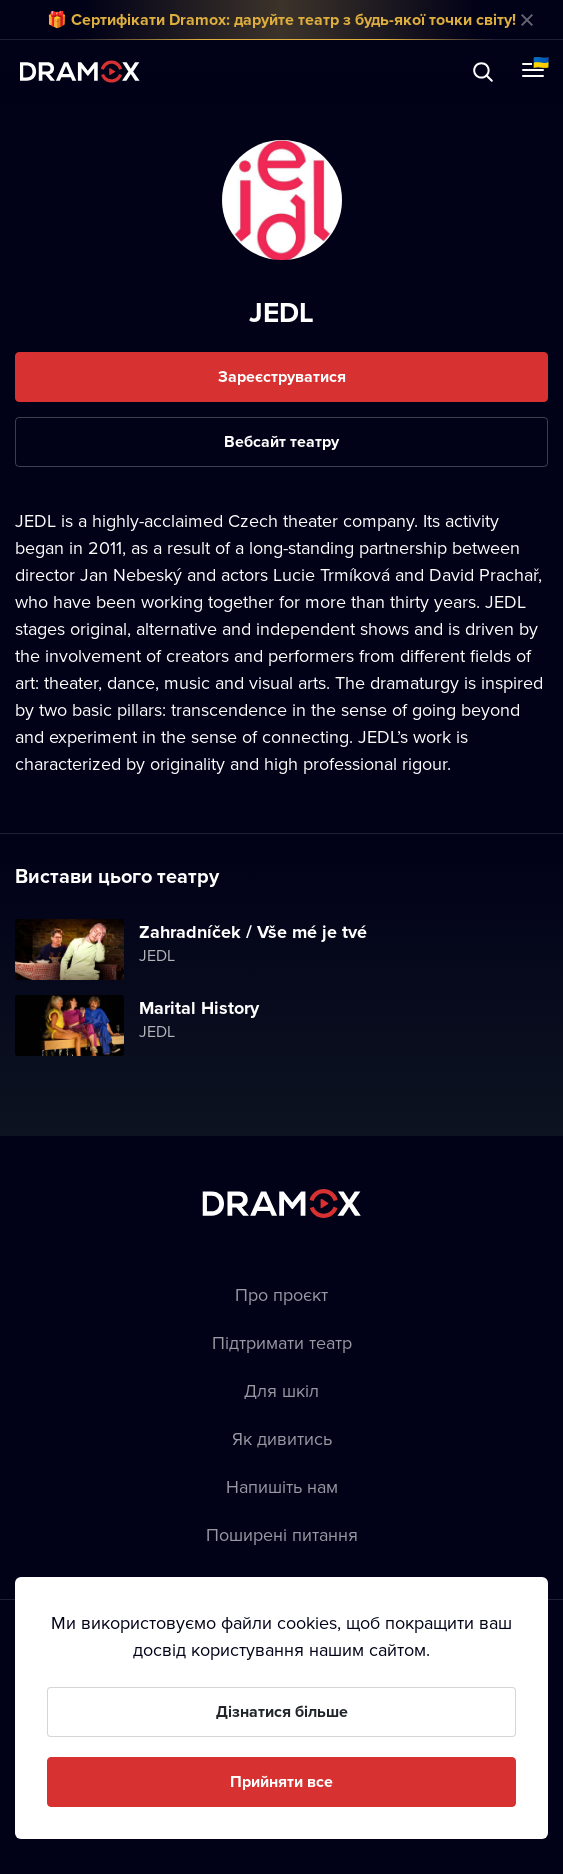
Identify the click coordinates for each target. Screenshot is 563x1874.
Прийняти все (281, 1781)
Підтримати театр (282, 1342)
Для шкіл (281, 1390)
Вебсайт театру (281, 441)
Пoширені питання (282, 1534)
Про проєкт (281, 1294)
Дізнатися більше (282, 1711)
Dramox (80, 71)
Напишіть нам (282, 1486)
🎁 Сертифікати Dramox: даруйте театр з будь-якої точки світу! (281, 19)
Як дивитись (282, 1438)
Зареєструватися (282, 376)
